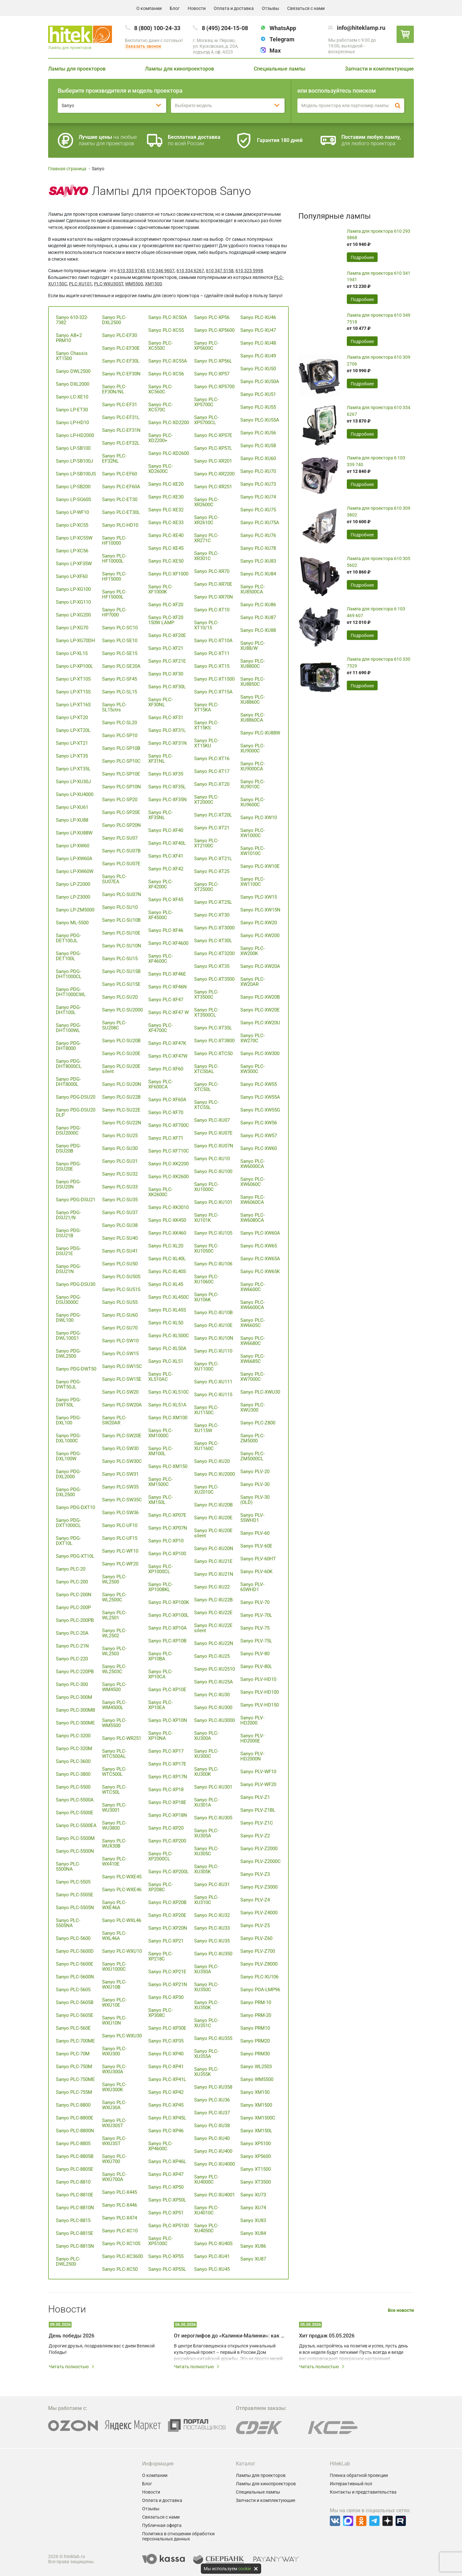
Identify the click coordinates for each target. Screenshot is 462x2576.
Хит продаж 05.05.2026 (327, 2336)
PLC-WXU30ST (108, 283)
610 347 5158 (220, 270)
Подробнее (362, 257)
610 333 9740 (131, 270)
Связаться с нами (306, 8)
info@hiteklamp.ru (361, 27)
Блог (175, 8)
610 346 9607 (161, 270)
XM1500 (153, 283)
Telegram (282, 39)
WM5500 (134, 283)
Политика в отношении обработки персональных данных (178, 2536)
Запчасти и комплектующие (379, 69)
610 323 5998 (249, 270)
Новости (197, 8)
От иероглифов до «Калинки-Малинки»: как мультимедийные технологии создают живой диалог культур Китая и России (229, 2336)
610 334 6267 (190, 270)
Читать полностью (72, 2366)
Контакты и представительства (363, 2492)
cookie (244, 2568)
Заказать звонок (143, 46)
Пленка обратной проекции (359, 2475)
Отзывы (270, 8)
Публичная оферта (162, 2525)
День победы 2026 (71, 2336)
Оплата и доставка (234, 8)
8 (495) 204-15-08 (225, 28)
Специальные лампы (279, 69)
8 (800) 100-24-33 (157, 28)
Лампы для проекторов (77, 69)
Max (275, 50)
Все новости (401, 2310)
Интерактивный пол (351, 2483)
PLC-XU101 (80, 283)
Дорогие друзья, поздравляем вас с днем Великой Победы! (102, 2349)
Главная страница (67, 168)
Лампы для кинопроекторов (179, 69)
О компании (149, 8)
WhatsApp (283, 28)
